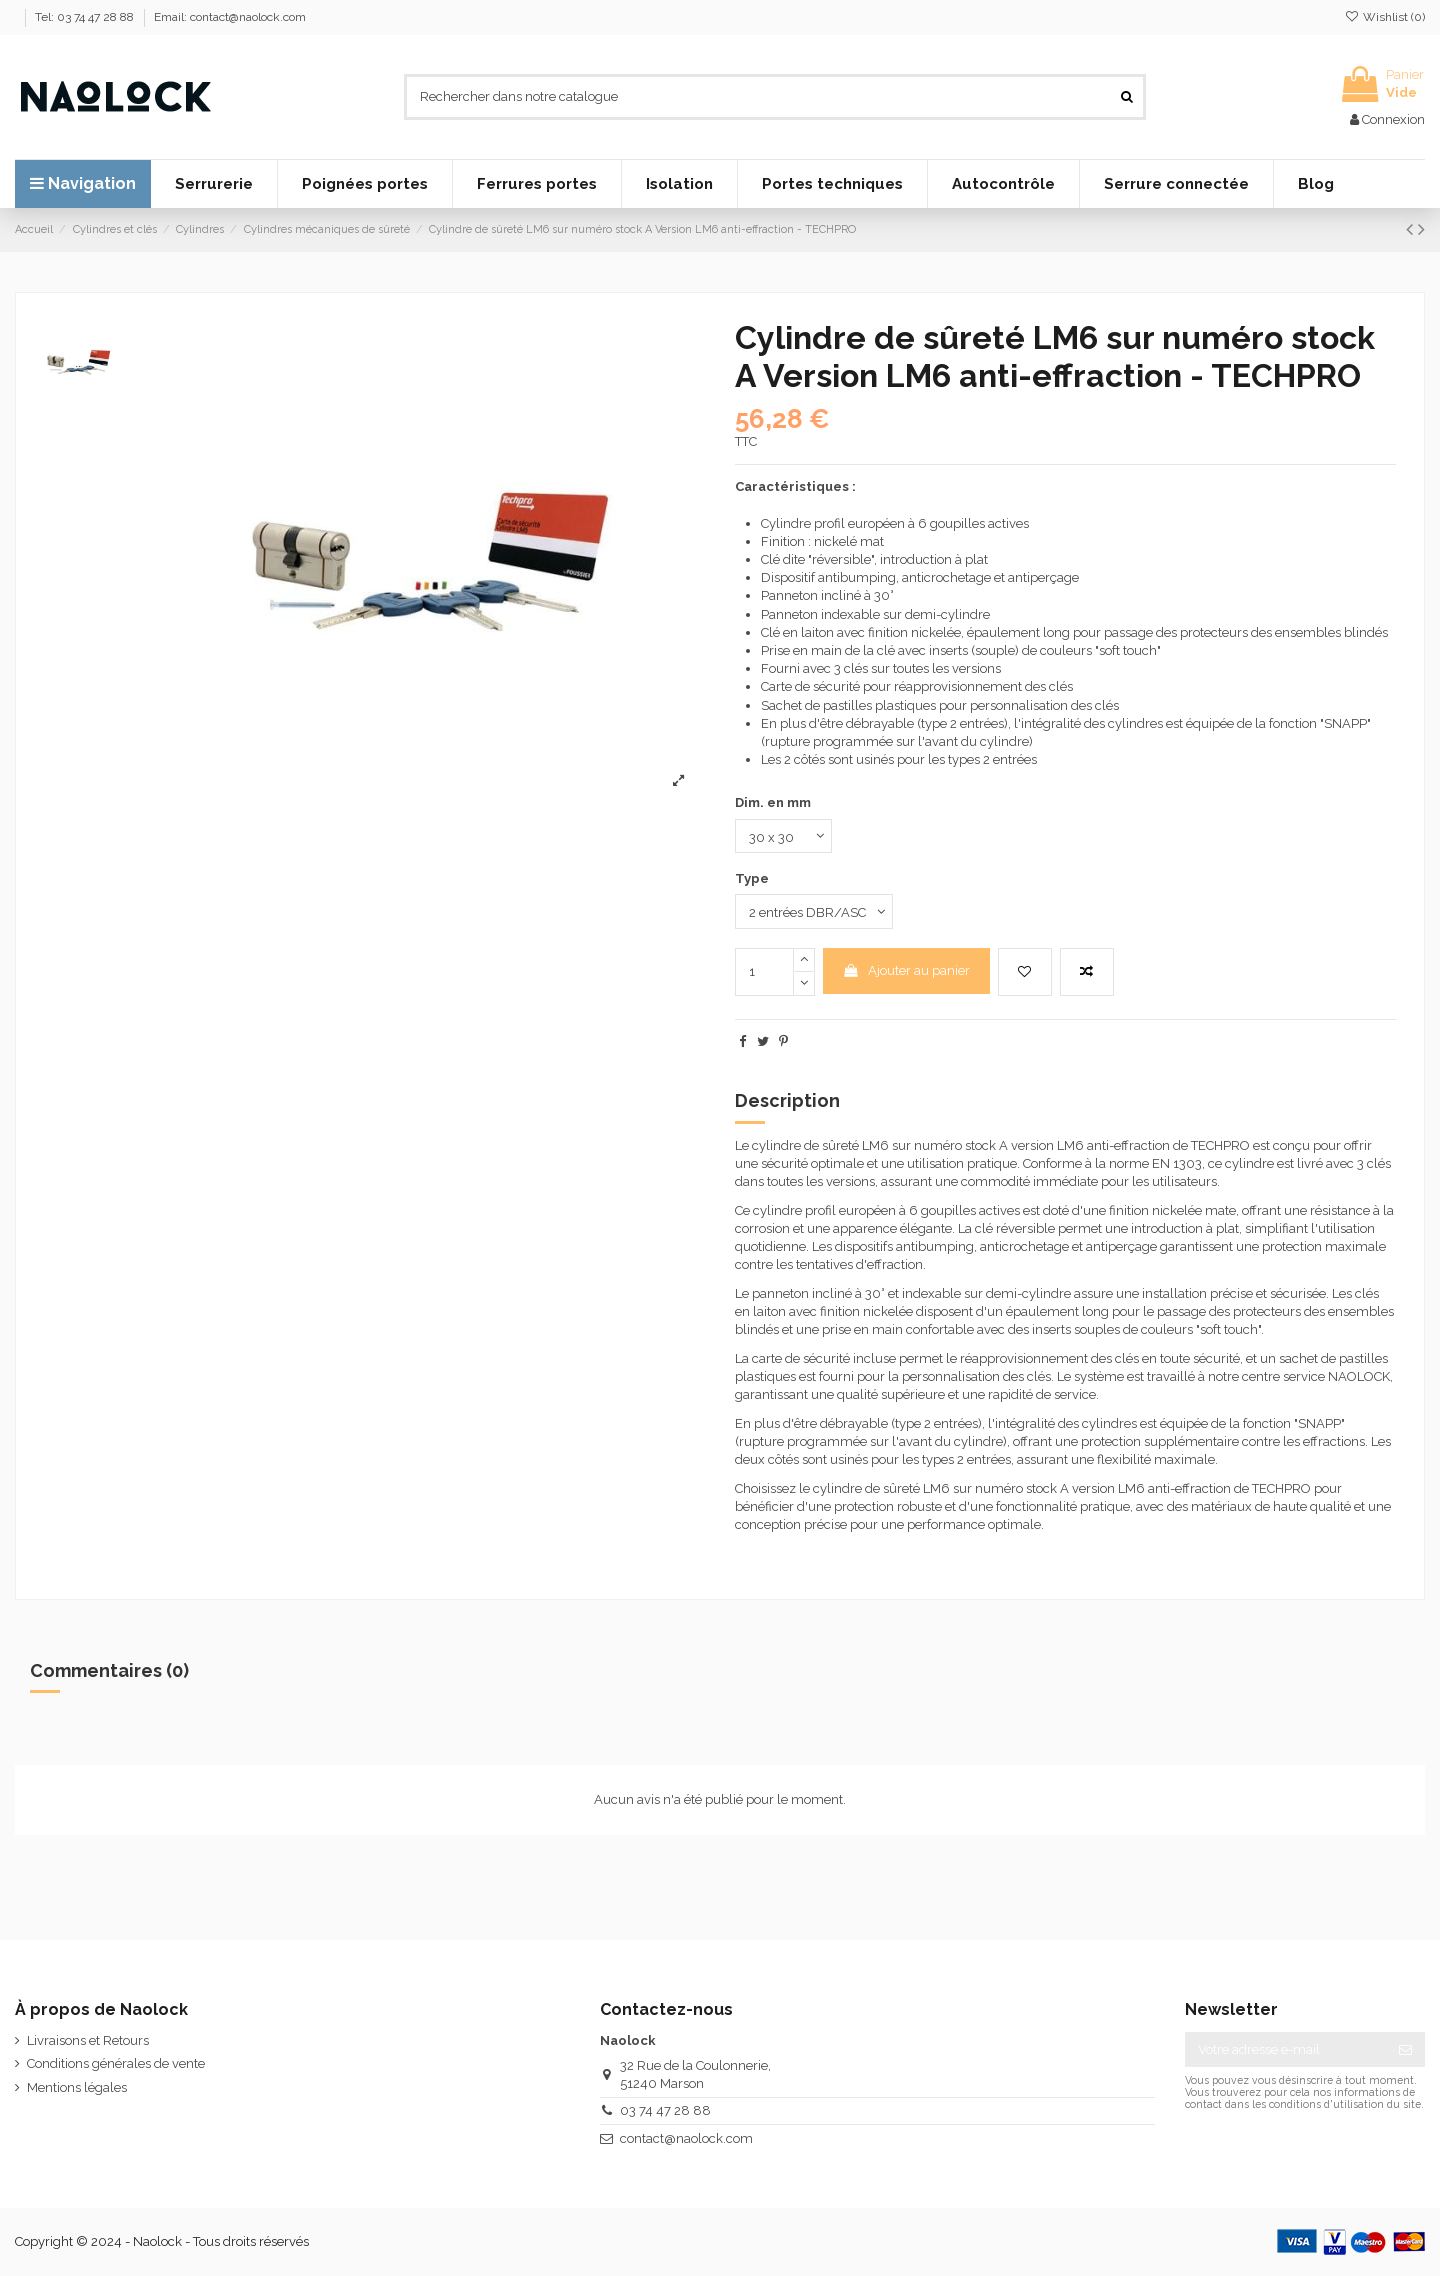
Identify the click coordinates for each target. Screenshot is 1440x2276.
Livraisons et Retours (88, 2040)
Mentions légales (77, 2087)
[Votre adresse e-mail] (1285, 2049)
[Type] (814, 911)
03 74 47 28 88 (665, 2110)
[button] (214, 184)
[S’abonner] (1405, 2049)
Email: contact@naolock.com (230, 17)
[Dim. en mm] (783, 836)
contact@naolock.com (686, 2138)
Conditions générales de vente (116, 2063)
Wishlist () (1385, 17)
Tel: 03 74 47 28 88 (86, 17)
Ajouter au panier (906, 970)
